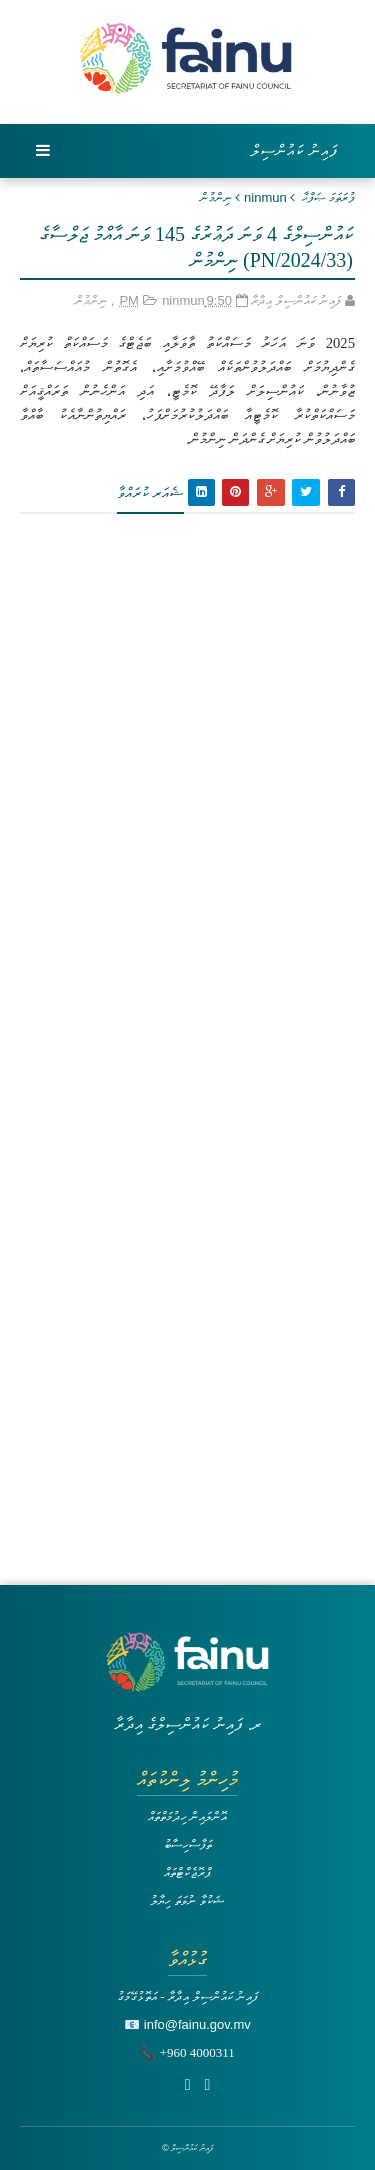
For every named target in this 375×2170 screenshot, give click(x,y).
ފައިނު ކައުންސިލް (295, 150)
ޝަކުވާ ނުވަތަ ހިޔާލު (187, 1900)
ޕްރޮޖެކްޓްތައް (187, 1872)
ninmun (265, 197)
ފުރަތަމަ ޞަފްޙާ (328, 197)
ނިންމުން (216, 197)
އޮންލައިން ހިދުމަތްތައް (188, 1816)
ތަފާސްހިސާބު (188, 1844)
